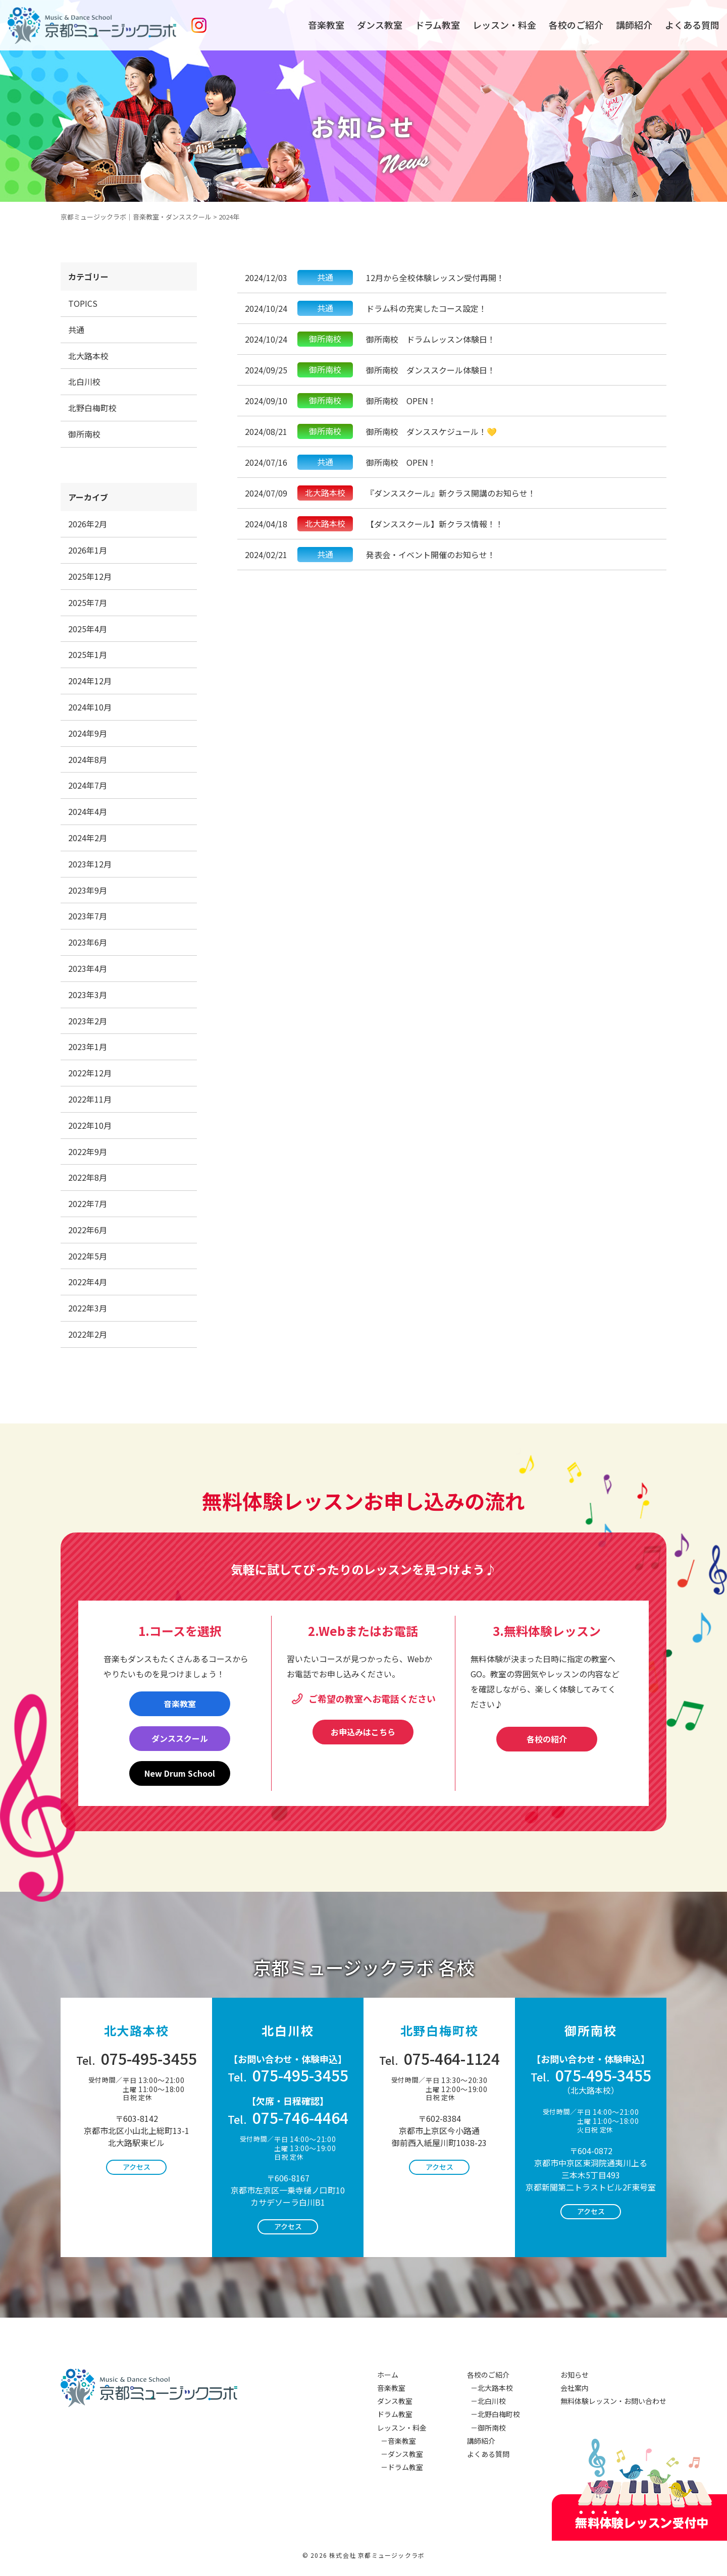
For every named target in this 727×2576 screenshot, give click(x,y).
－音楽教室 (396, 2441)
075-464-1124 (439, 2058)
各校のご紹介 (576, 24)
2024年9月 (87, 733)
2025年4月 (87, 629)
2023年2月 (87, 1021)
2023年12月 (90, 864)
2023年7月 (87, 916)
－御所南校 (486, 2428)
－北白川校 (486, 2401)
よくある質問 (692, 24)
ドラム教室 (437, 24)
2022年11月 (90, 1099)
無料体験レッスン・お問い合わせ (613, 2401)
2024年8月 (87, 759)
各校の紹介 (547, 1739)
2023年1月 (87, 1046)
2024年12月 (90, 681)
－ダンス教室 (400, 2454)
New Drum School (179, 1773)
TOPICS (82, 303)
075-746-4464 (288, 2117)
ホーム (387, 2375)
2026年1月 (87, 550)
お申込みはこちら (363, 1732)
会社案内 (574, 2388)
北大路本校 (88, 356)
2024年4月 (87, 811)
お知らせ (574, 2375)
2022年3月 (87, 1308)
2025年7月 (87, 602)
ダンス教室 (379, 24)
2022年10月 (90, 1125)
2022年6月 (87, 1230)
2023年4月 (87, 968)
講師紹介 (634, 24)
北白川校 (84, 381)
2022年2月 (87, 1334)
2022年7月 (87, 1203)
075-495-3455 (136, 2058)
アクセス (136, 2167)
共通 (76, 329)
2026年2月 (87, 524)
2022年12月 (90, 1073)
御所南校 (84, 434)
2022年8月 (87, 1177)
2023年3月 (87, 995)
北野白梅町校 (92, 408)
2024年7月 (87, 785)
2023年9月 (87, 890)
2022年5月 (87, 1256)
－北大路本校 (490, 2388)
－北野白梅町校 (493, 2414)
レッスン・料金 (504, 24)
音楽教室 (326, 24)
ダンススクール (179, 1738)
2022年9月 (87, 1151)
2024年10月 (90, 707)
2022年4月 (87, 1282)
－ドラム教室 (400, 2467)
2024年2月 (87, 838)
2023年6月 (87, 942)
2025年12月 (90, 576)
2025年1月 (87, 654)
